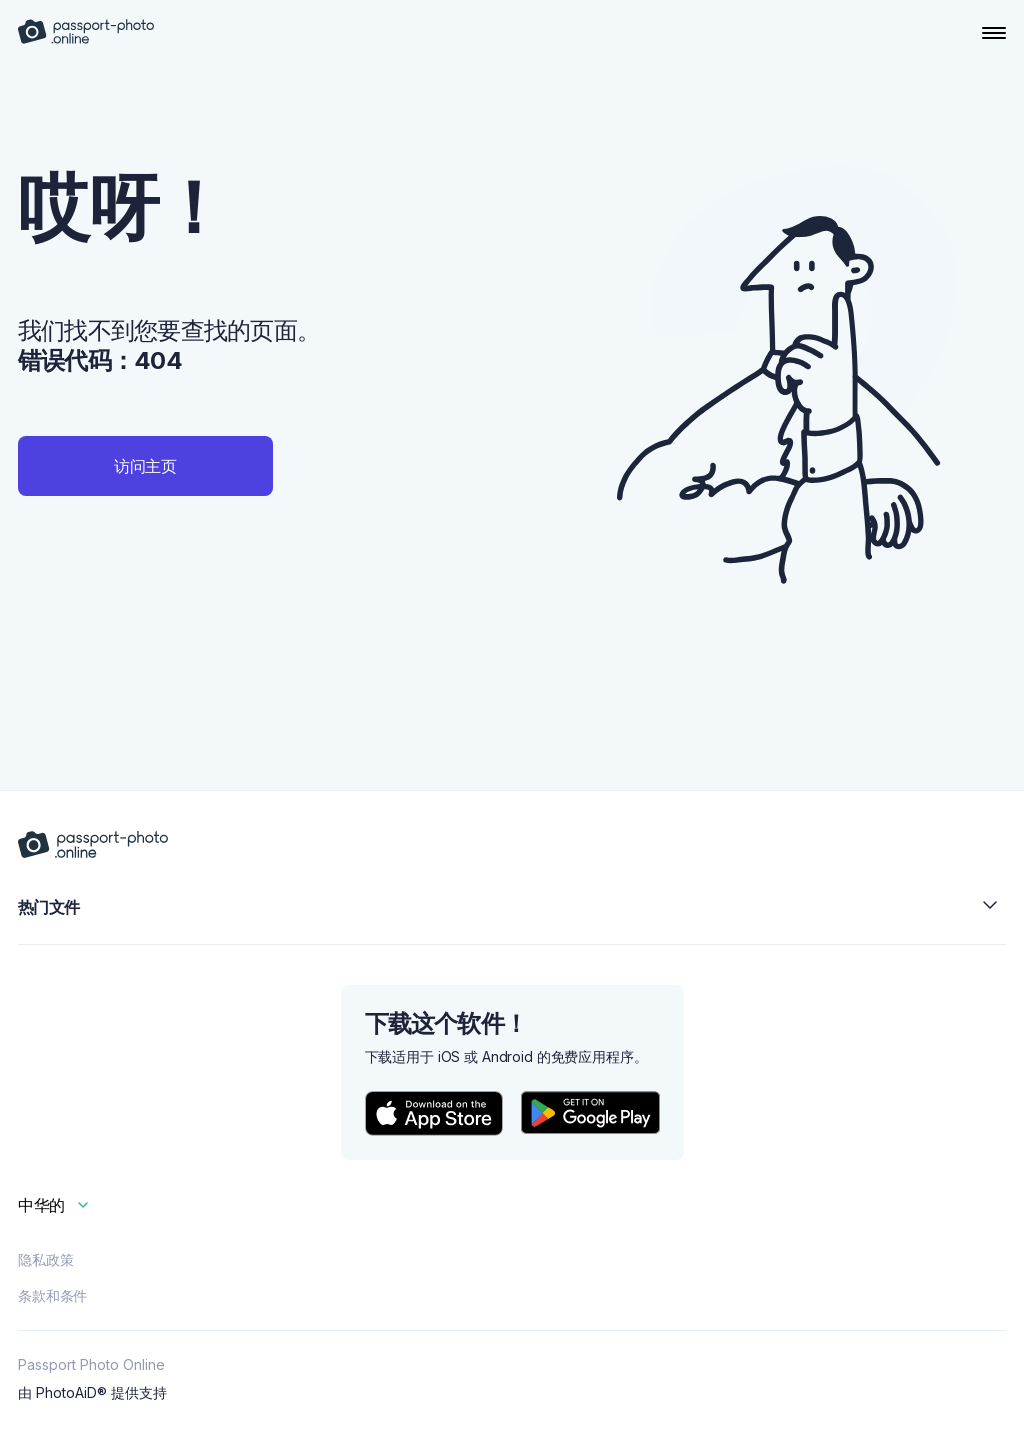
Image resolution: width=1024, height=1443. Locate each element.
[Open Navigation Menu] (994, 33)
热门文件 (512, 906)
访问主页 (145, 466)
